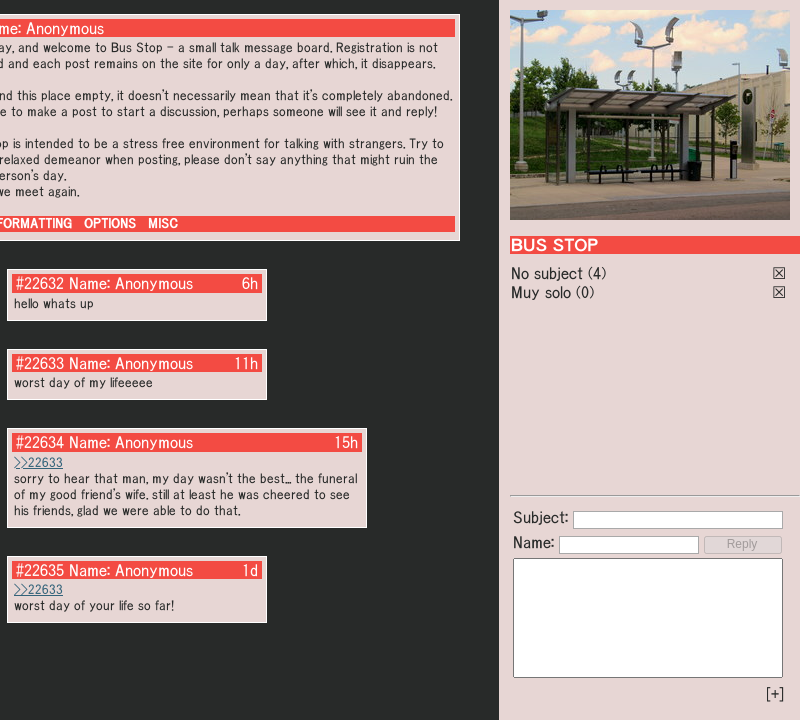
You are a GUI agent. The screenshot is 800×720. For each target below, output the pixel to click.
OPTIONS (110, 223)
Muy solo (541, 292)
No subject (549, 273)
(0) (585, 292)
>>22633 (38, 462)
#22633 (40, 363)
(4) (597, 273)
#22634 (40, 442)
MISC (163, 223)
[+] (775, 694)
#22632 (40, 283)
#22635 (40, 570)
